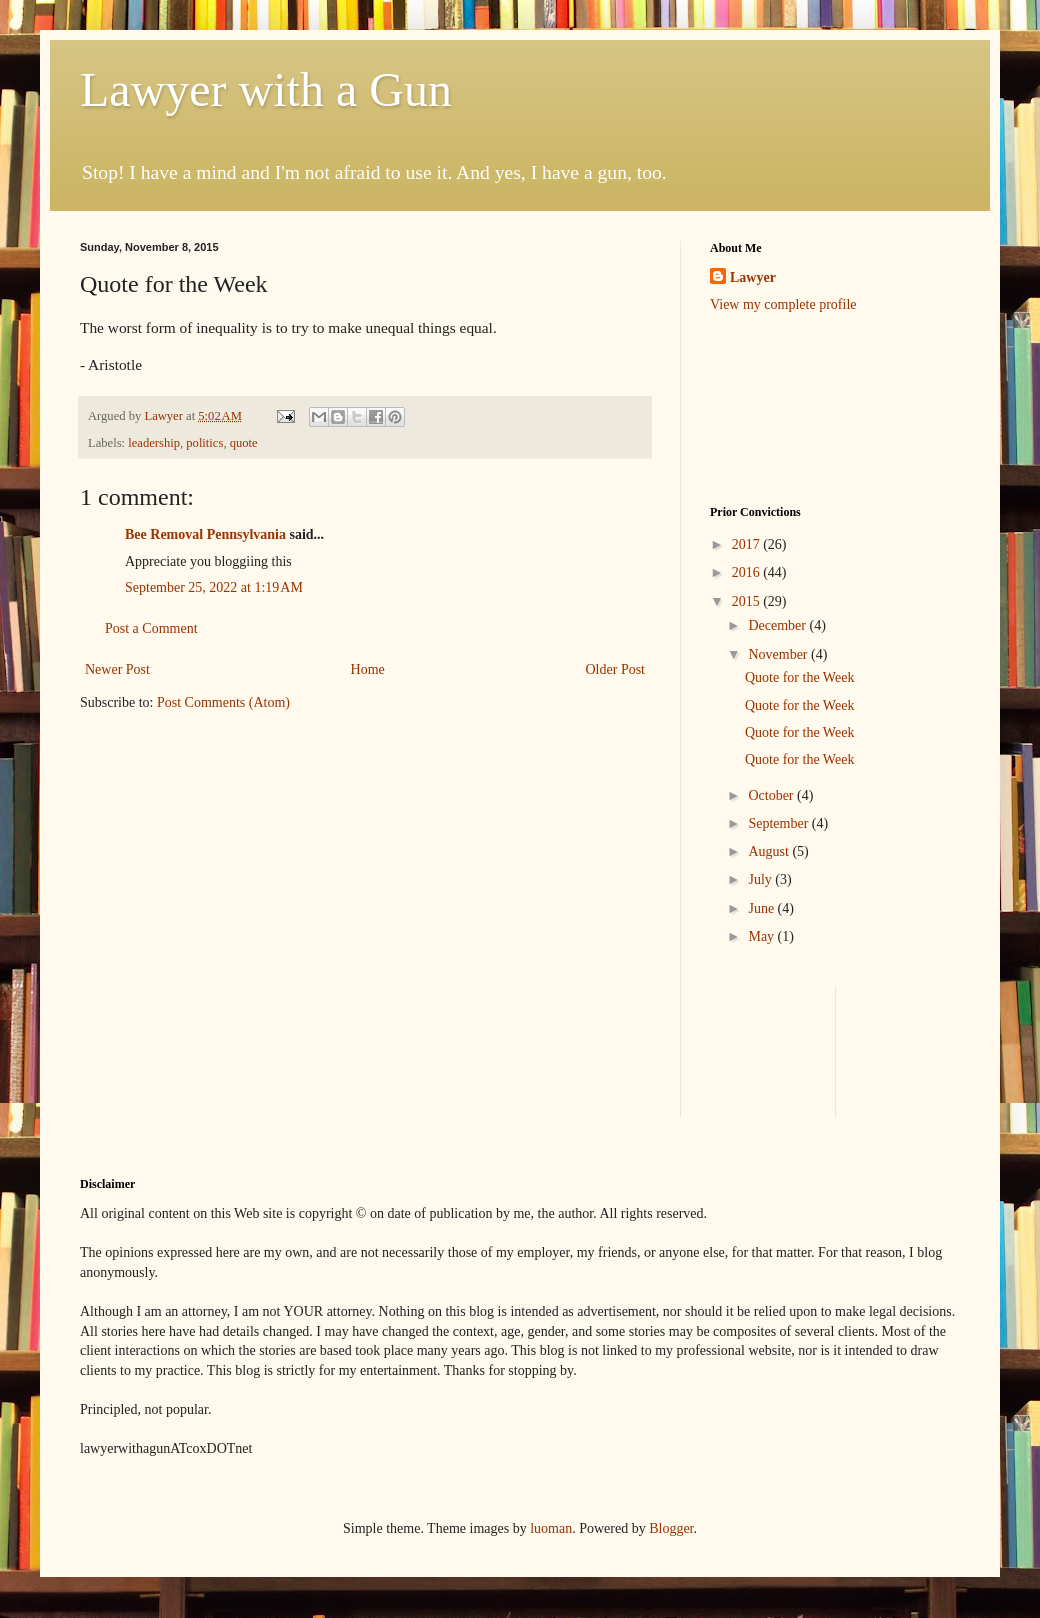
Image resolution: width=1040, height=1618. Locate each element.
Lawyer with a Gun (266, 89)
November (779, 654)
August (770, 851)
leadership (154, 443)
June (762, 908)
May (762, 936)
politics (204, 443)
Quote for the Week (799, 677)
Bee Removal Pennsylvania (205, 534)
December (778, 625)
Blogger (671, 1528)
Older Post (616, 669)
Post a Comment (151, 628)
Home (368, 669)
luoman (551, 1528)
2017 (748, 544)
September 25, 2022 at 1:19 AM (214, 587)
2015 (748, 601)
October (772, 795)
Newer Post (117, 669)
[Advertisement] (772, 407)
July (761, 879)
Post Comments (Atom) (223, 702)
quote (244, 443)
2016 (748, 572)
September (779, 823)
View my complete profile (783, 304)
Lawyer (165, 416)
